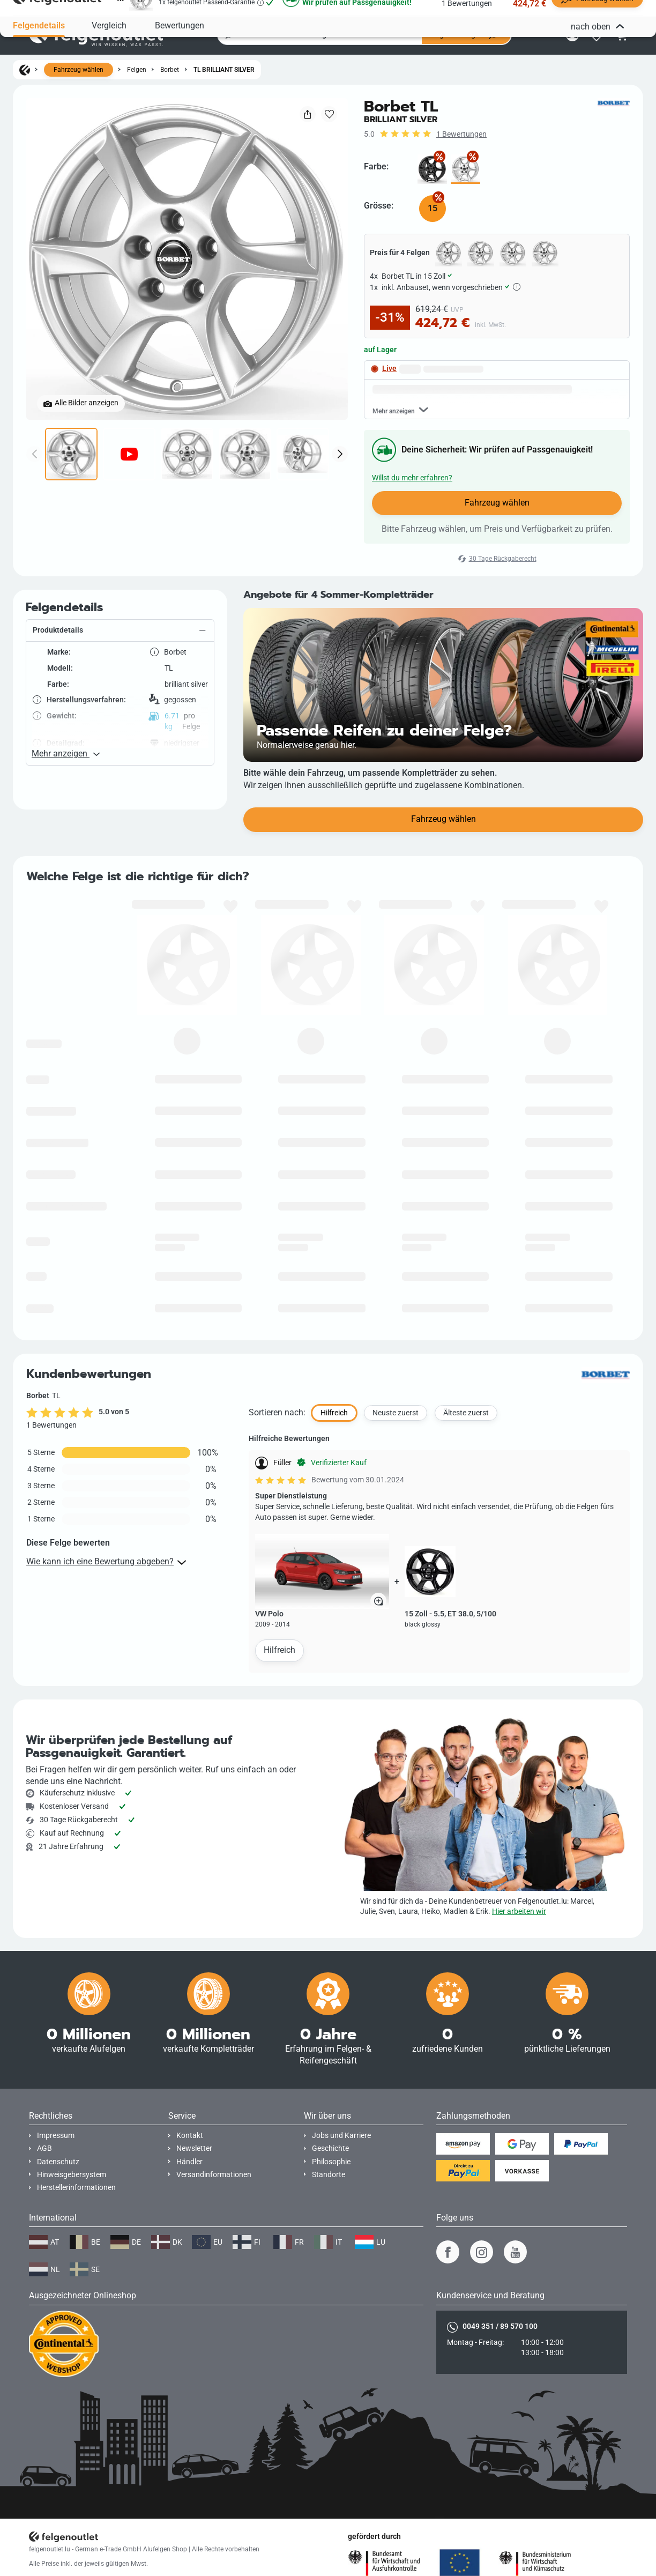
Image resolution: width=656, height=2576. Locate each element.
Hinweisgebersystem (71, 2174)
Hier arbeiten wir (519, 1911)
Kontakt (189, 2135)
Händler (189, 2161)
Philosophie (331, 2161)
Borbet (169, 69)
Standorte (328, 2174)
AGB (44, 2148)
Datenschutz (58, 2161)
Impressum (55, 2135)
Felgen (136, 69)
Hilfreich (279, 1693)
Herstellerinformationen (76, 2187)
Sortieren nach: (277, 1455)
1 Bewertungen (461, 134)
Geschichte (330, 2148)
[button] (120, 673)
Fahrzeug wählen (78, 69)
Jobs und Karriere (341, 2135)
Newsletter (194, 2148)
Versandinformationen (213, 2174)
